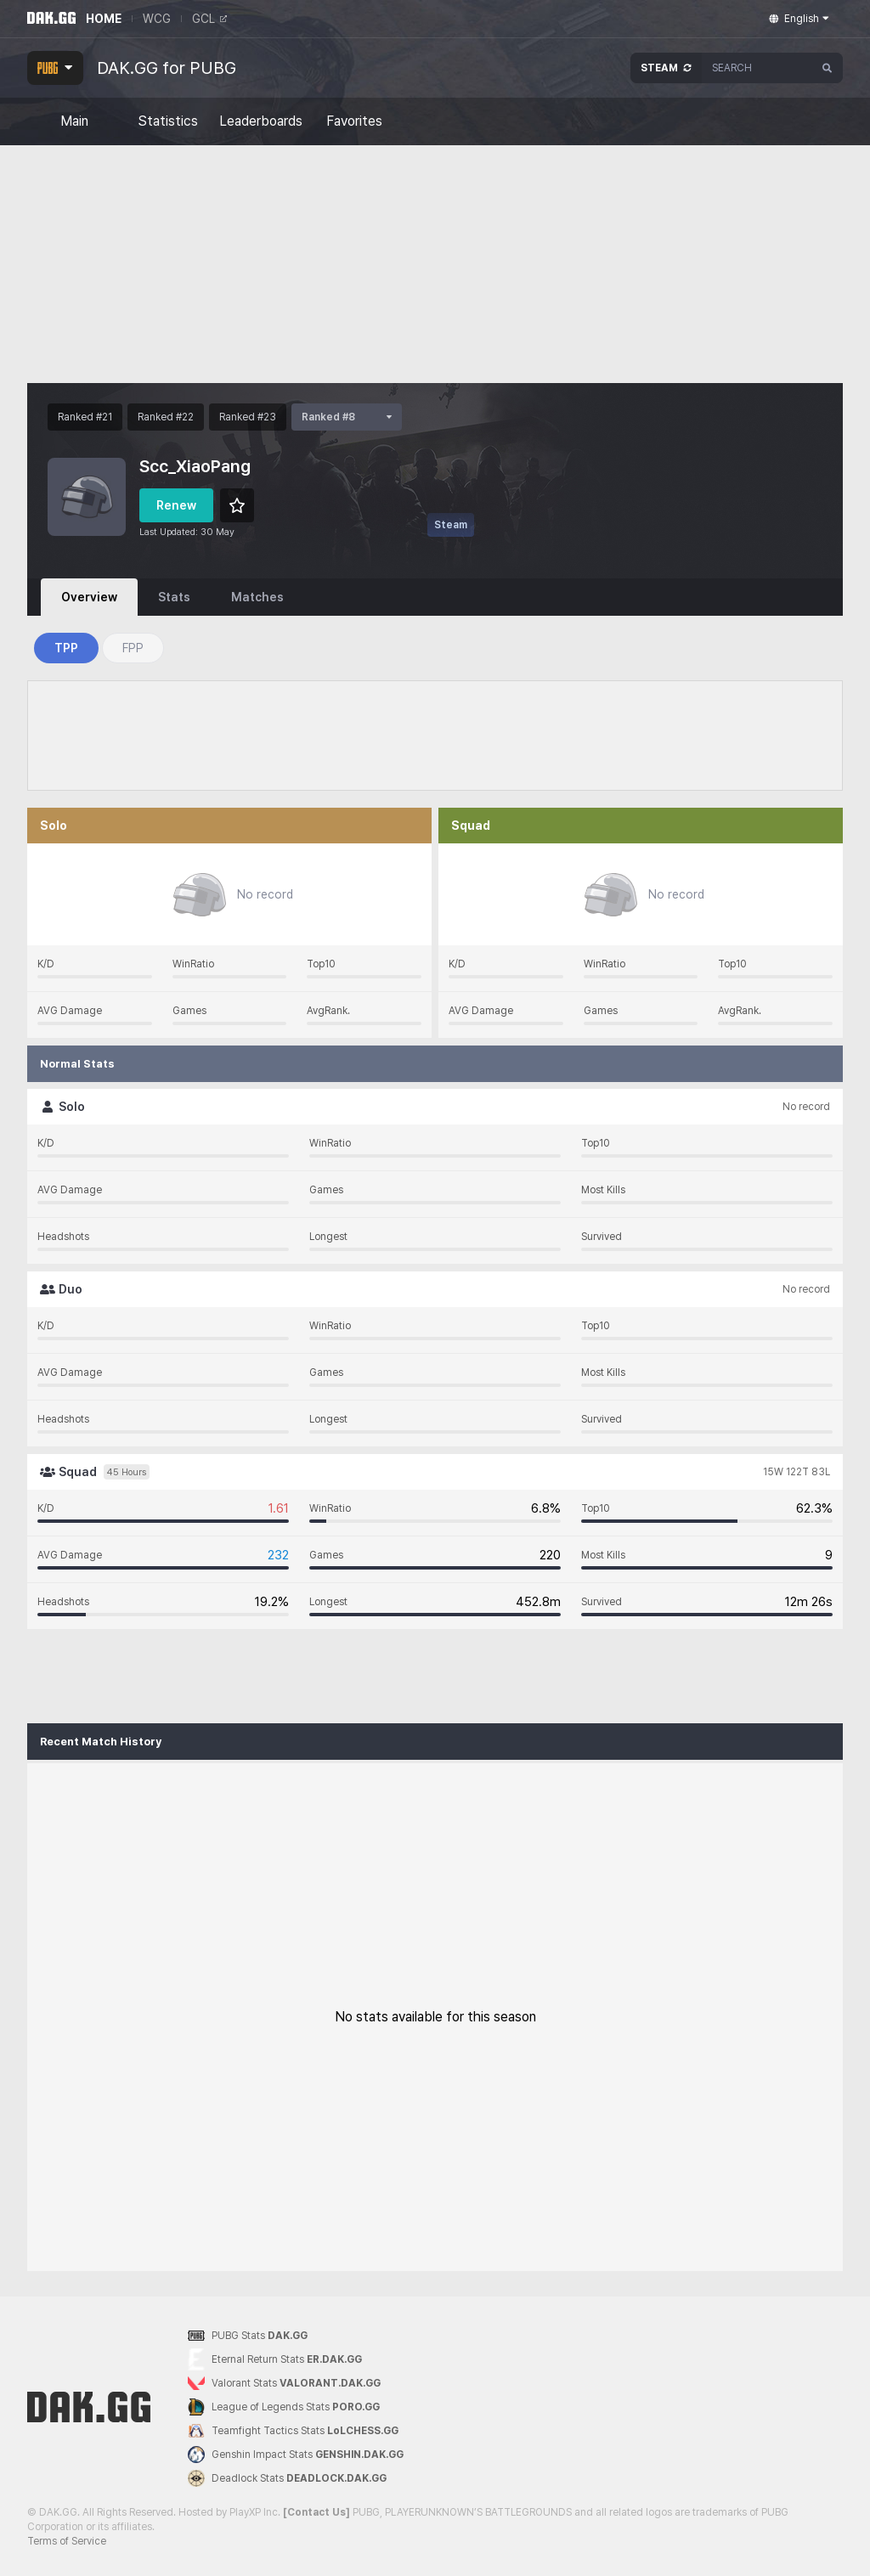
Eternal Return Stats (275, 2359)
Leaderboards (260, 121)
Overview (89, 597)
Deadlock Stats (287, 2478)
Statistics (168, 121)
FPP (133, 648)
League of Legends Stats (284, 2406)
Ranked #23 (247, 417)
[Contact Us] (316, 2512)
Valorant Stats (284, 2383)
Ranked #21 (85, 417)
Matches (257, 597)
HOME (103, 19)
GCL (209, 19)
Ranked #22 (166, 417)
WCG (157, 19)
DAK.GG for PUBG (166, 67)
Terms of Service (66, 2541)
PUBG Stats (248, 2335)
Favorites (354, 121)
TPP (66, 648)
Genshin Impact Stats (296, 2454)
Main (74, 121)
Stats (174, 597)
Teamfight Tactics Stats (293, 2430)
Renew (176, 505)
